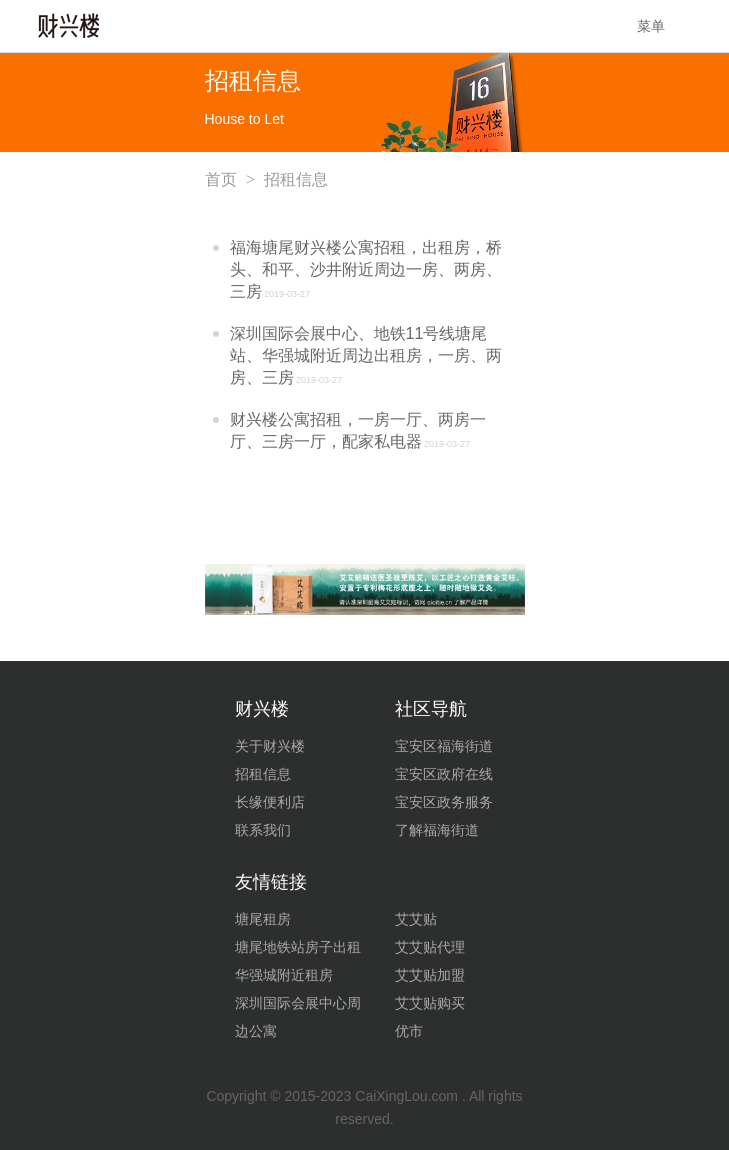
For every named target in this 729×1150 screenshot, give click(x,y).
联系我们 (263, 830)
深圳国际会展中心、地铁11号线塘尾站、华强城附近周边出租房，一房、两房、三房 (366, 355)
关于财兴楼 (270, 746)
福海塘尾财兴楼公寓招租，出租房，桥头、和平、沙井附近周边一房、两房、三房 (366, 269)
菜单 (665, 26)
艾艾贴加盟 (430, 975)
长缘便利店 (270, 802)
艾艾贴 (416, 919)
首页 (221, 179)
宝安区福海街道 (444, 746)
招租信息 (263, 774)
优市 (409, 1031)
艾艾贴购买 (430, 1003)
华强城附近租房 (284, 975)
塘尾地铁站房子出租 (298, 947)
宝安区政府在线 (444, 774)
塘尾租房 (263, 919)
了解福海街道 (437, 830)
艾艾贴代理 (430, 947)
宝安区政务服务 (444, 802)
